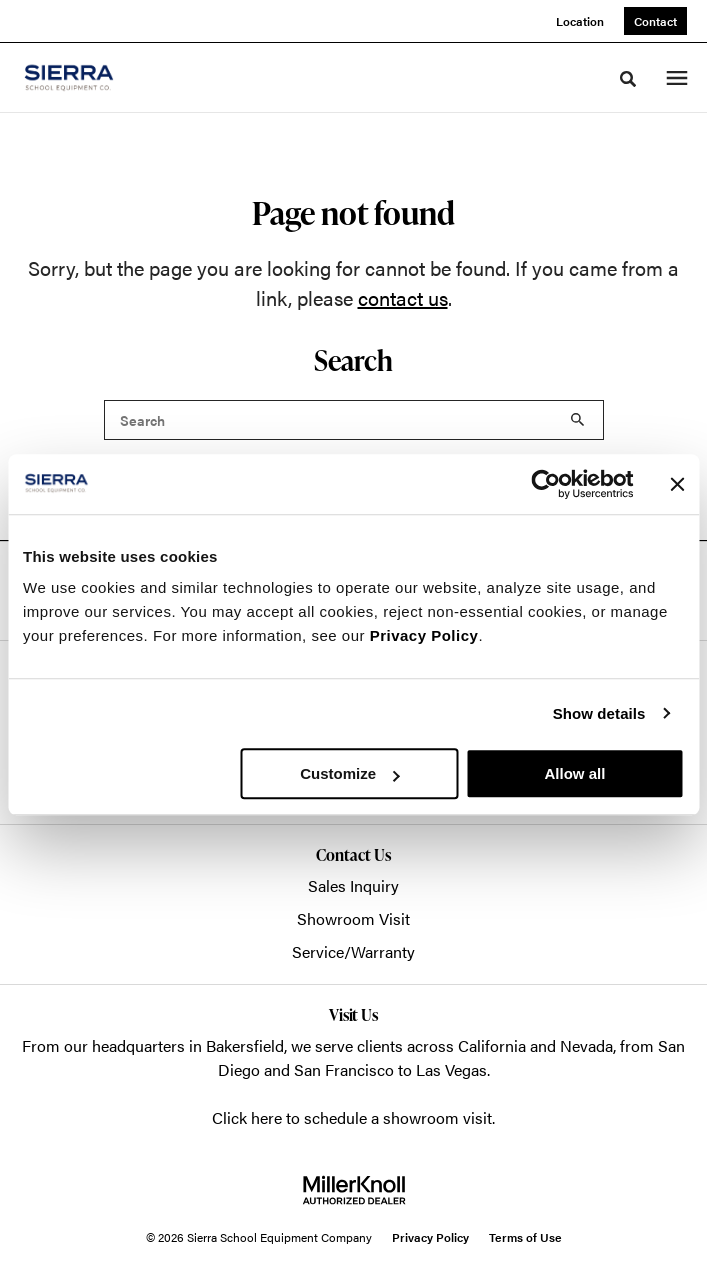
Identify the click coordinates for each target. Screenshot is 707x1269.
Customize (350, 773)
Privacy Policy (424, 635)
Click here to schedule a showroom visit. (353, 1117)
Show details (599, 713)
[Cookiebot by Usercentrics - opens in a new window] (545, 484)
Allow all (575, 773)
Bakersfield (245, 1045)
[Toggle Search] (628, 79)
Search (578, 420)
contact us (403, 297)
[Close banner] (677, 484)
